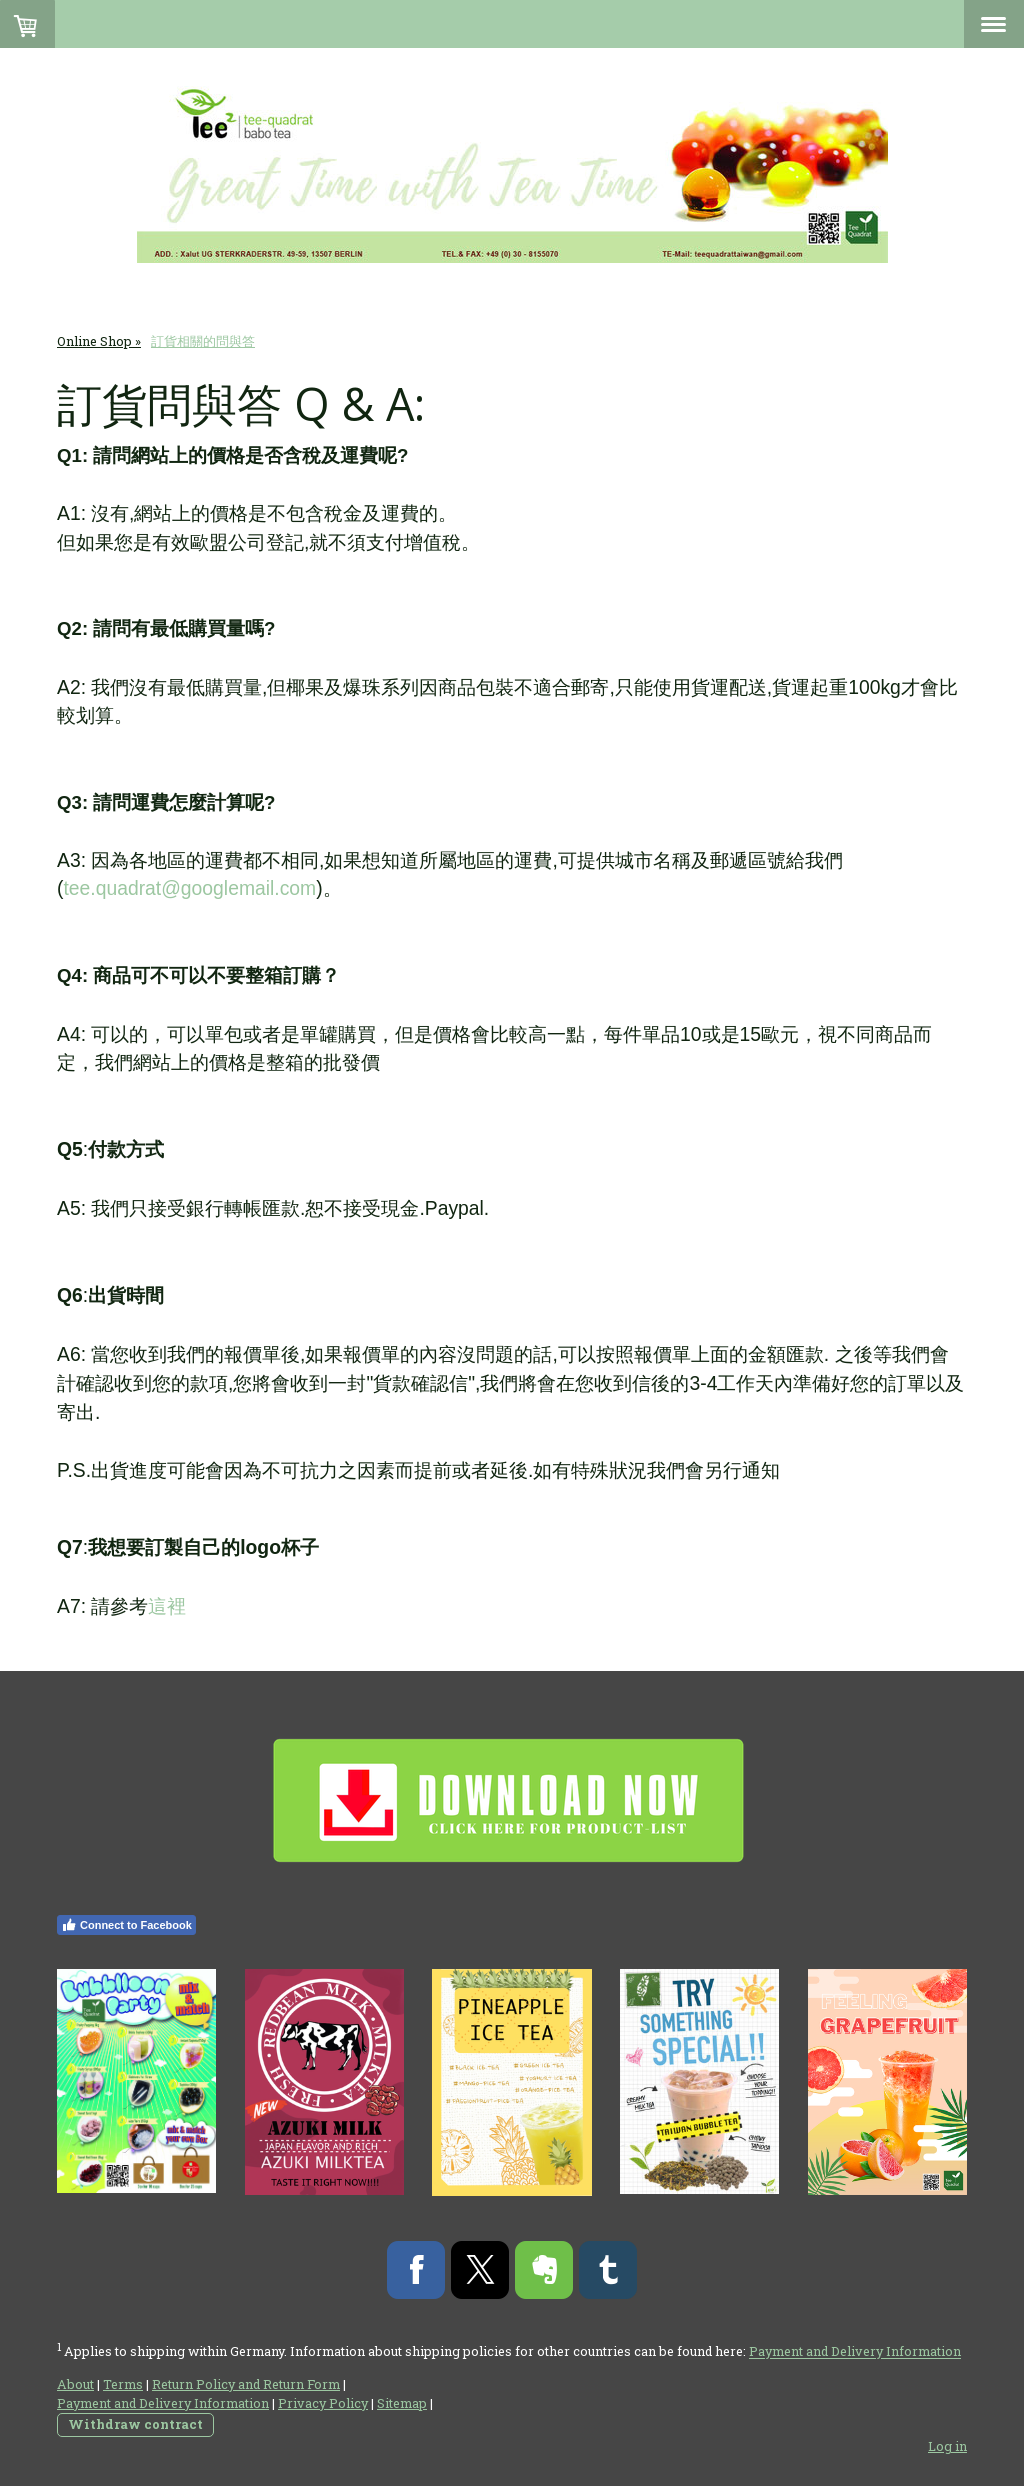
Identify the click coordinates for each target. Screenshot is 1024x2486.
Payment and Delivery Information (855, 2352)
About (75, 2384)
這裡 (167, 1605)
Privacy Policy (323, 2403)
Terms (123, 2384)
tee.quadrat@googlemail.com (189, 888)
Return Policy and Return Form (246, 2384)
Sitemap (402, 2403)
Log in (947, 2446)
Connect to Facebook (126, 1925)
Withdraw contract (135, 2424)
